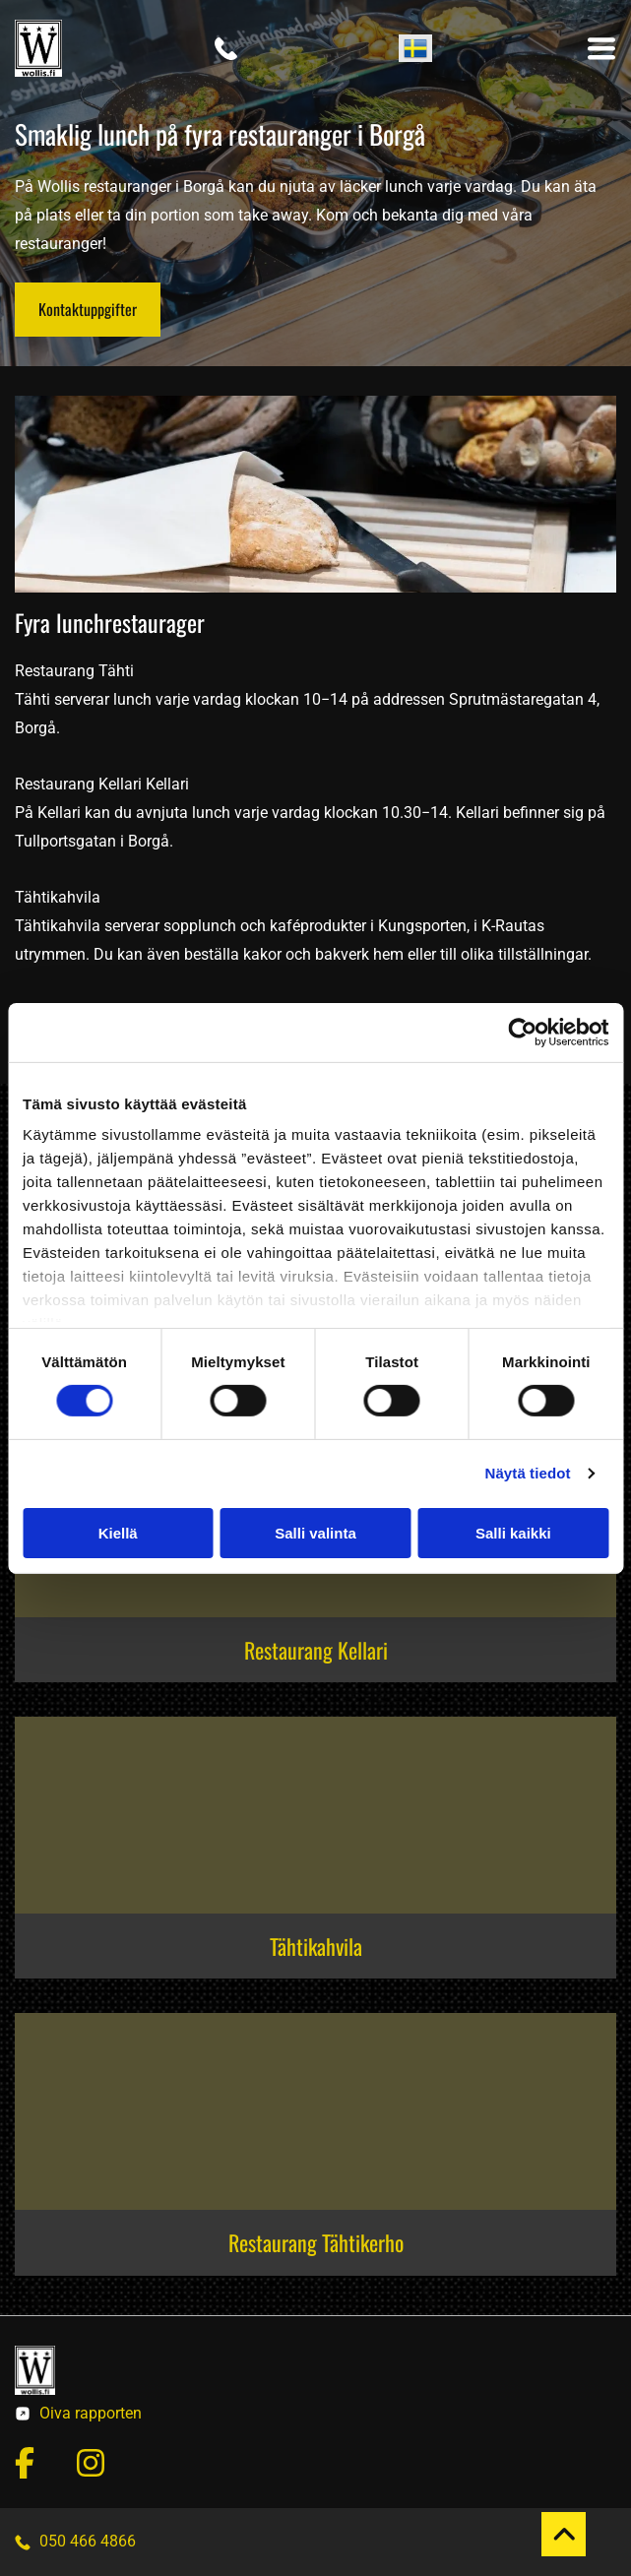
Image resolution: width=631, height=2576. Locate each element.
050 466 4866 (87, 2541)
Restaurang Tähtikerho (316, 2242)
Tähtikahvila (316, 1946)
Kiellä (118, 1533)
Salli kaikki (513, 1533)
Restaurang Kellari (316, 1649)
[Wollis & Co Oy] (315, 1815)
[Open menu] (601, 48)
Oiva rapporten (90, 2413)
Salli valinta (315, 1533)
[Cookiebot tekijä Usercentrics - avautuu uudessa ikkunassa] (522, 1031)
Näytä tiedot (528, 1473)
